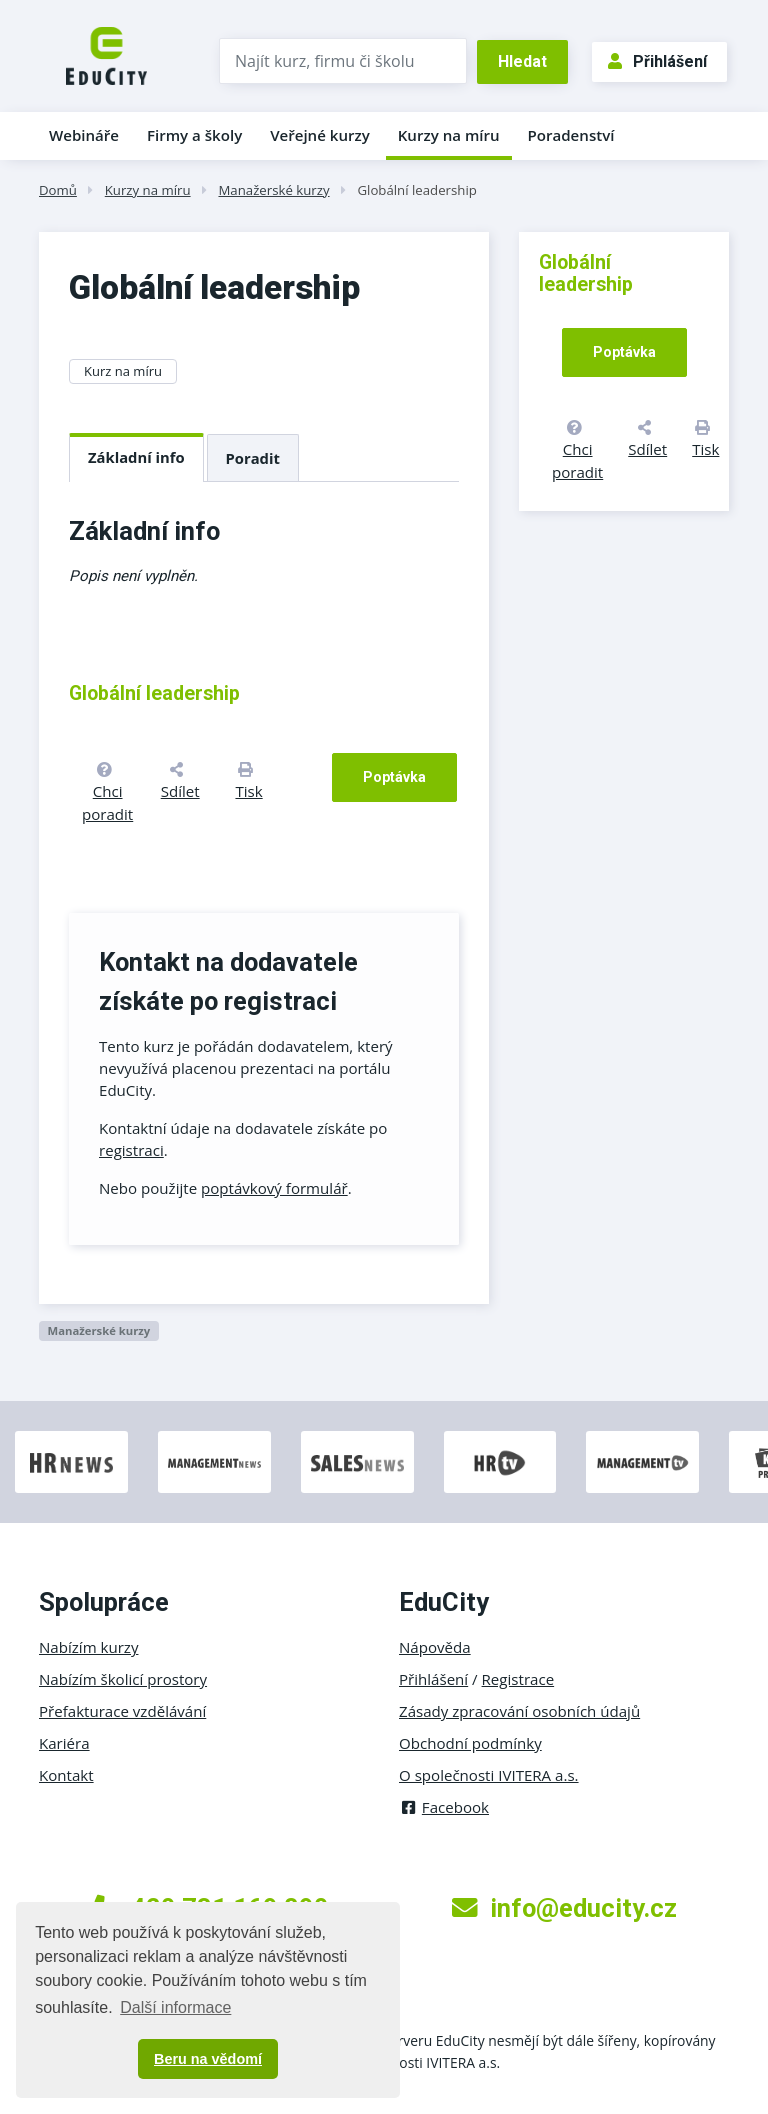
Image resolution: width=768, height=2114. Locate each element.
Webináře (84, 135)
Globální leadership (416, 190)
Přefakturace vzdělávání (122, 1711)
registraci (131, 1150)
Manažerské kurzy (273, 190)
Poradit (253, 458)
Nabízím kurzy (88, 1647)
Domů (58, 190)
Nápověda (435, 1647)
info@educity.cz (564, 1908)
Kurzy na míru (449, 135)
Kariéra (64, 1743)
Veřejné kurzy (320, 135)
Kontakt (66, 1775)
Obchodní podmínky (470, 1743)
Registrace (518, 1679)
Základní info (136, 457)
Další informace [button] (175, 2007)
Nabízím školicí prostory (123, 1679)
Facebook (444, 1807)
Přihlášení (657, 61)
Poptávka (394, 777)
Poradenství (571, 135)
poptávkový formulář (274, 1188)
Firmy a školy (194, 135)
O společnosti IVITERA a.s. (489, 1775)
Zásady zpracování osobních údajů (519, 1711)
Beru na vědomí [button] (208, 2059)
